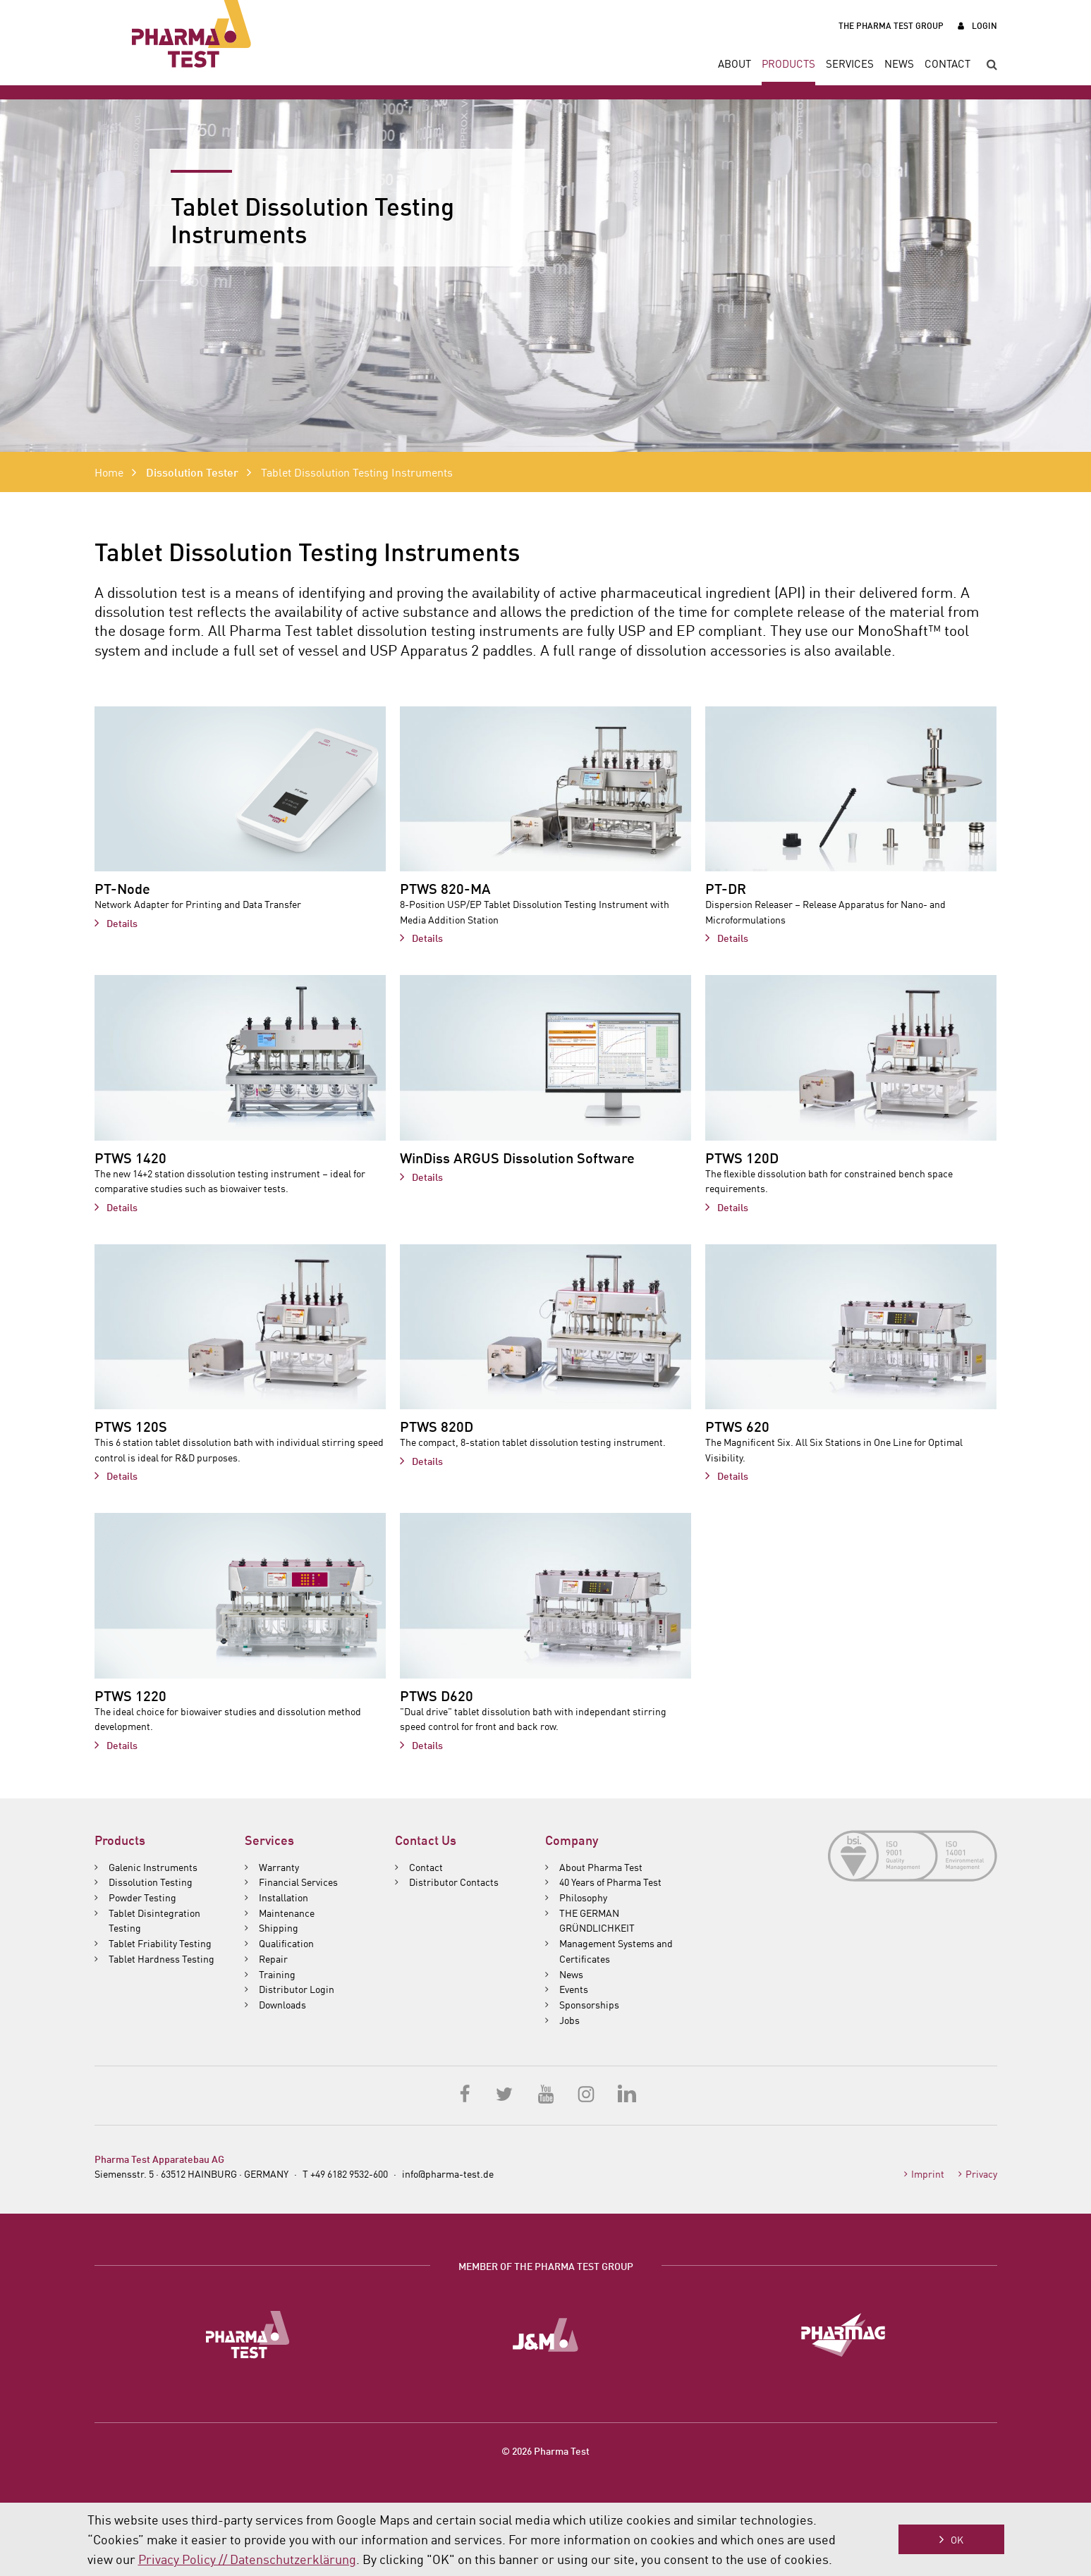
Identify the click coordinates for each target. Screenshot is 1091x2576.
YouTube (545, 2093)
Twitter (505, 2093)
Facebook (465, 2093)
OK (957, 2539)
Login (984, 25)
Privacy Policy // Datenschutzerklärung (247, 2558)
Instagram (586, 2093)
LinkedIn (626, 2093)
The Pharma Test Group (891, 25)
